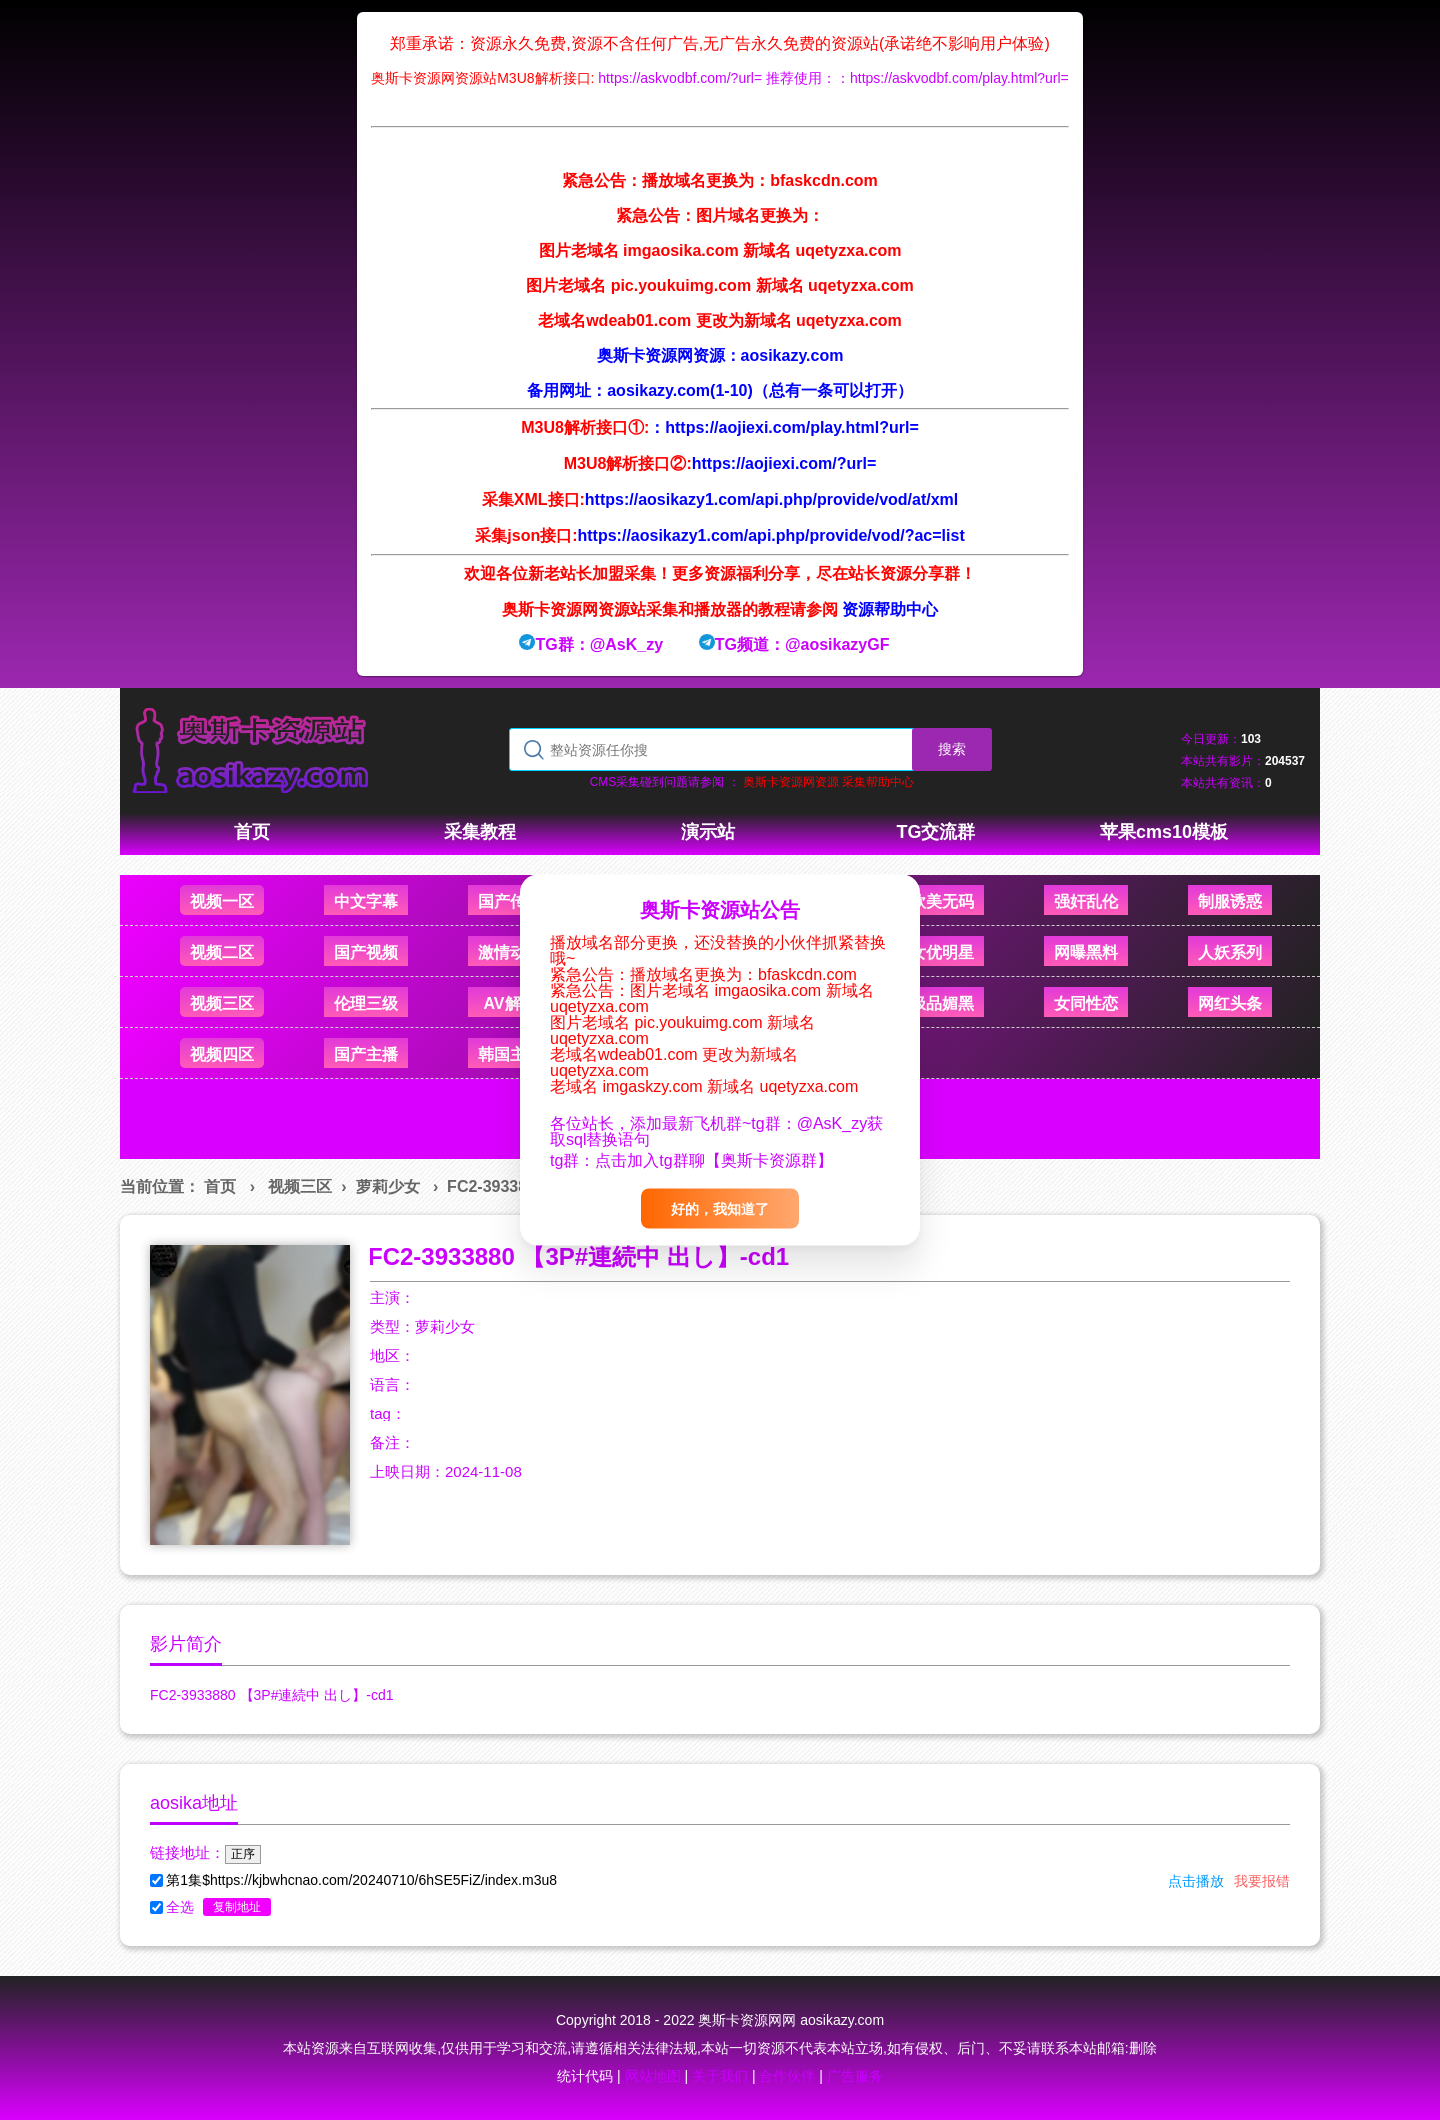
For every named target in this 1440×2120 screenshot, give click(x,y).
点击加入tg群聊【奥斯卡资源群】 (713, 1160)
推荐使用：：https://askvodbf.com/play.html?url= (917, 78)
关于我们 (720, 2076)
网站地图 (653, 2076)
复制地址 (237, 1907)
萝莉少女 (388, 1186)
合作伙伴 (787, 2076)
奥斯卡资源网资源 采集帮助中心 (828, 782)
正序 (243, 1854)
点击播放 (1196, 1881)
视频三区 (300, 1186)
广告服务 (855, 2076)
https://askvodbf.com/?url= (680, 78)
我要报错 (1262, 1881)
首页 (220, 1186)
